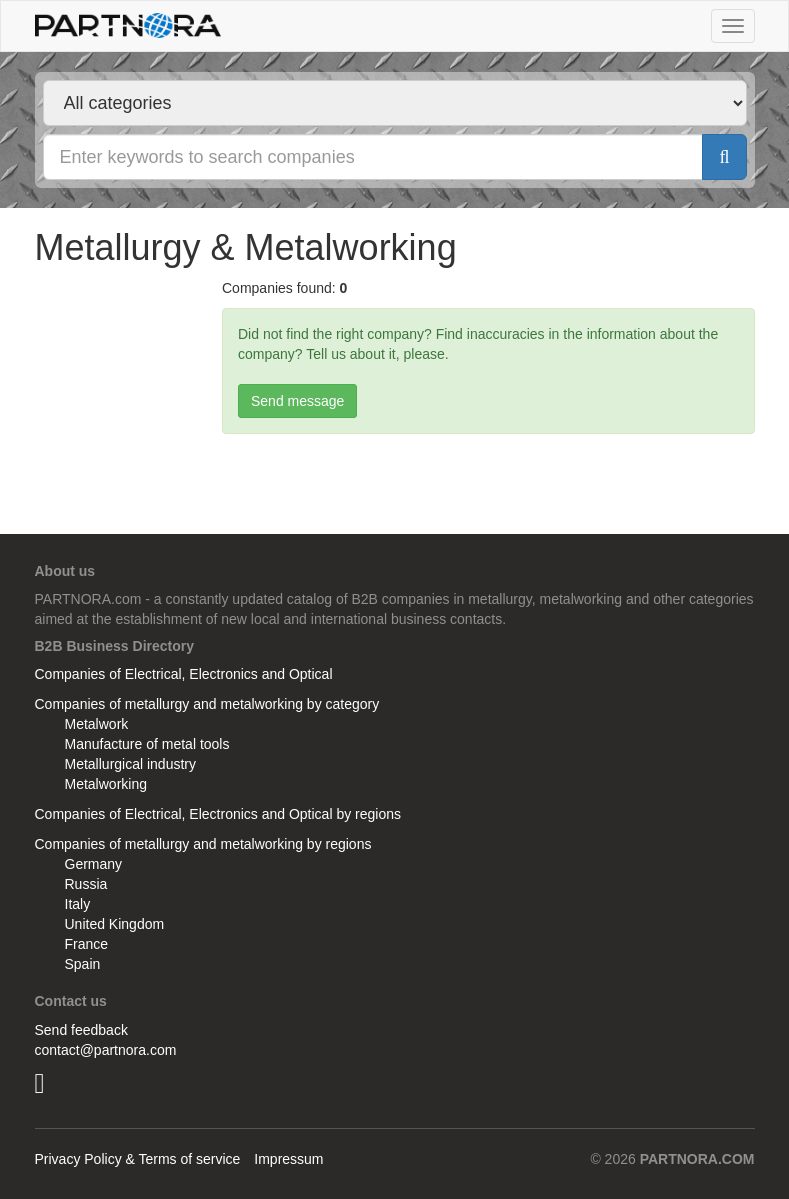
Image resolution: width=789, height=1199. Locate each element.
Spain (83, 964)
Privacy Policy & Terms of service (138, 1159)
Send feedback (81, 1030)
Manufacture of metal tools (147, 744)
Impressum (288, 1159)
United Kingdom (115, 924)
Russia (86, 884)
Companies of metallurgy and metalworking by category (207, 704)
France (87, 944)
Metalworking (106, 784)
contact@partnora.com (106, 1050)
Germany (94, 864)
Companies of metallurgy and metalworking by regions (203, 844)
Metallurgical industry (131, 764)
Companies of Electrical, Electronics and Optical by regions (218, 814)
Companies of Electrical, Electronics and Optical (184, 674)
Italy (78, 904)
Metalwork (97, 724)
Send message (297, 401)
